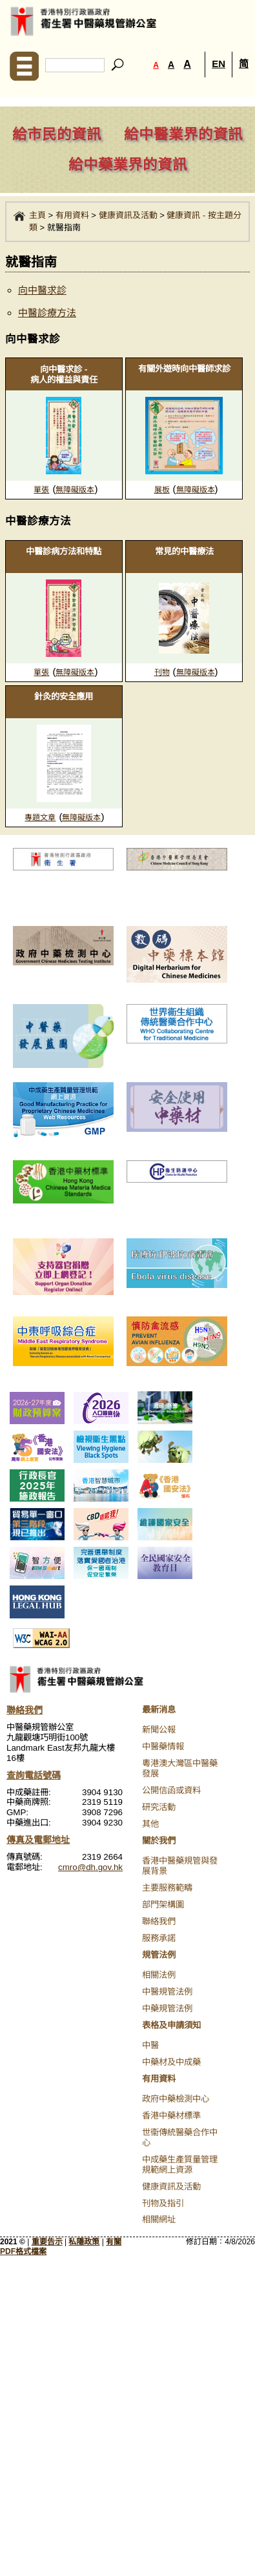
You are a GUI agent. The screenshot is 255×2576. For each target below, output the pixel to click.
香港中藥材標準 (171, 2115)
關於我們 (159, 1841)
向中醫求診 (42, 290)
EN (218, 63)
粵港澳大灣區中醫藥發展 (180, 1768)
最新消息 (159, 1710)
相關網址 (159, 2219)
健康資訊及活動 (128, 215)
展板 (162, 489)
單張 (41, 489)
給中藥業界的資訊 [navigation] (127, 165)
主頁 (37, 215)
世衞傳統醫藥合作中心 (180, 2138)
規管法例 (159, 1955)
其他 (150, 1824)
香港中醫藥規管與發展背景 (180, 1866)
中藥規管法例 (167, 2008)
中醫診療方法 (47, 312)
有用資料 (72, 215)
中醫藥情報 (163, 1746)
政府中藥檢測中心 (175, 2099)
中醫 (150, 2045)
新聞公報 (159, 1730)
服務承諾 (159, 1938)
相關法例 (159, 1975)
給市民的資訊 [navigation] (56, 134)
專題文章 (40, 817)
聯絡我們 (159, 1921)
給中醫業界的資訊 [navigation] (183, 134)
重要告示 (47, 2241)
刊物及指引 (163, 2203)
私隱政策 (83, 2241)
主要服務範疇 (167, 1888)
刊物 (162, 672)
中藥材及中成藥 (171, 2062)
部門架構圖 (163, 1904)
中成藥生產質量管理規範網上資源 (180, 2165)
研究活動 (159, 1807)
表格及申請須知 (171, 2025)
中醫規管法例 (167, 1992)
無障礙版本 (75, 489)
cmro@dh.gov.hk (90, 1867)
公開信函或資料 (171, 1790)
